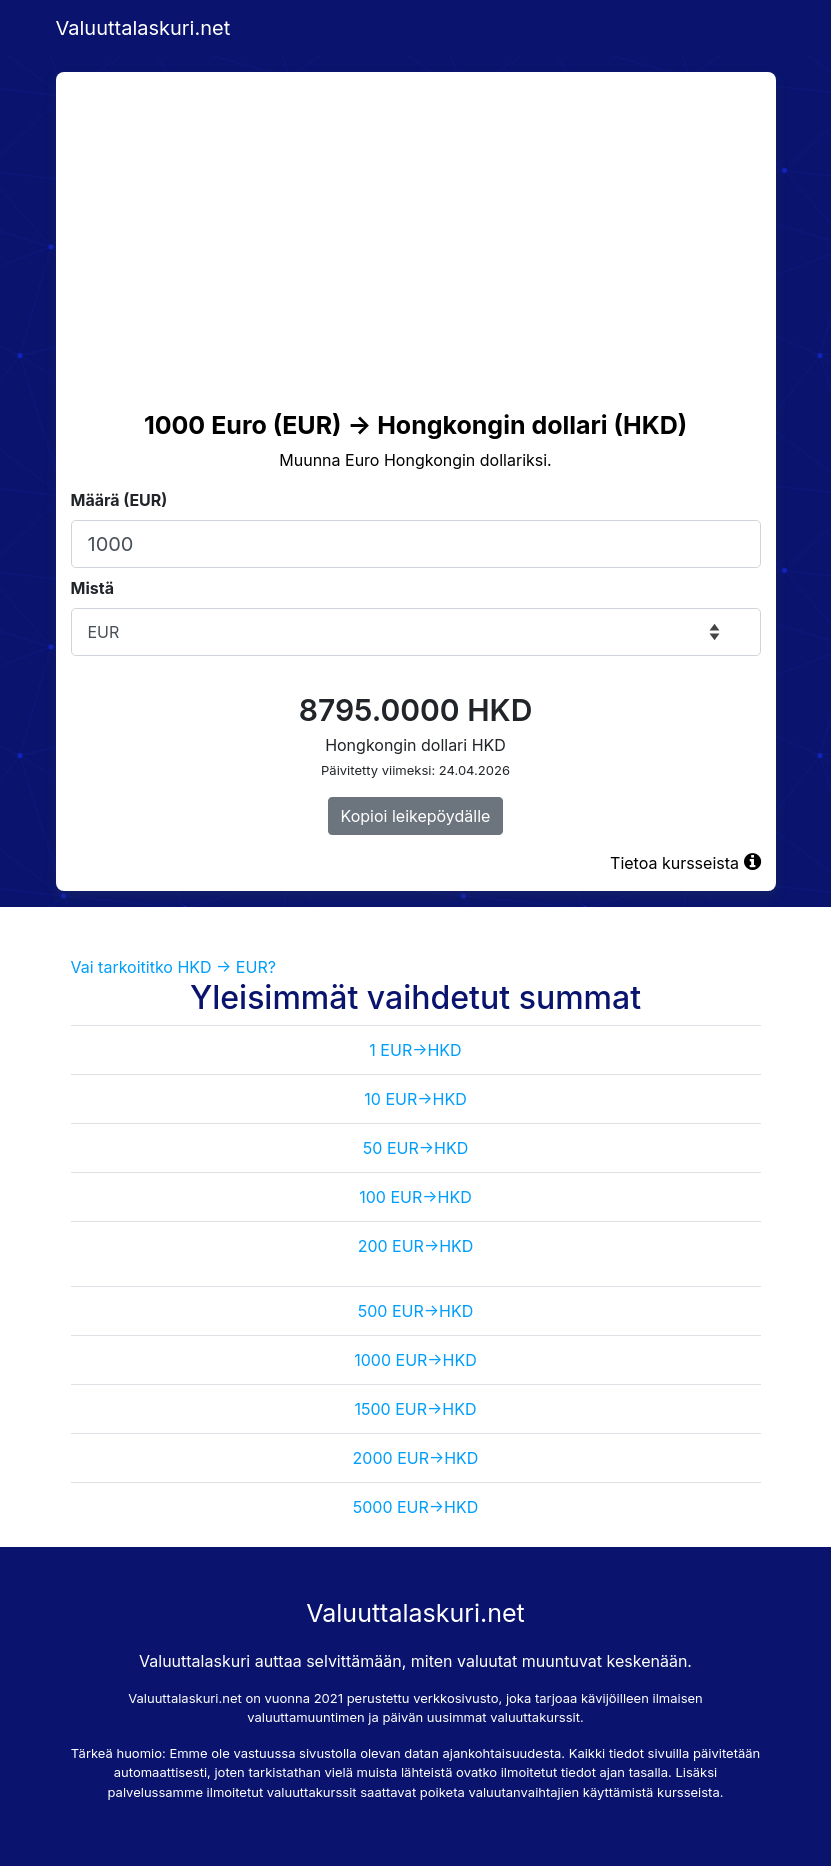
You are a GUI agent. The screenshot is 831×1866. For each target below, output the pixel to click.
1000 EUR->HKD (415, 1360)
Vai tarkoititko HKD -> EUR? (173, 967)
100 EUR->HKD (415, 1197)
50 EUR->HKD (415, 1148)
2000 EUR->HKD (416, 1458)
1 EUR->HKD (415, 1050)
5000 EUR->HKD (416, 1507)
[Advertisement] (416, 222)
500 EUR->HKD (415, 1311)
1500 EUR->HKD (416, 1409)
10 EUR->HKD (415, 1099)
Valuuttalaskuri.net (143, 28)
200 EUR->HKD (416, 1246)
